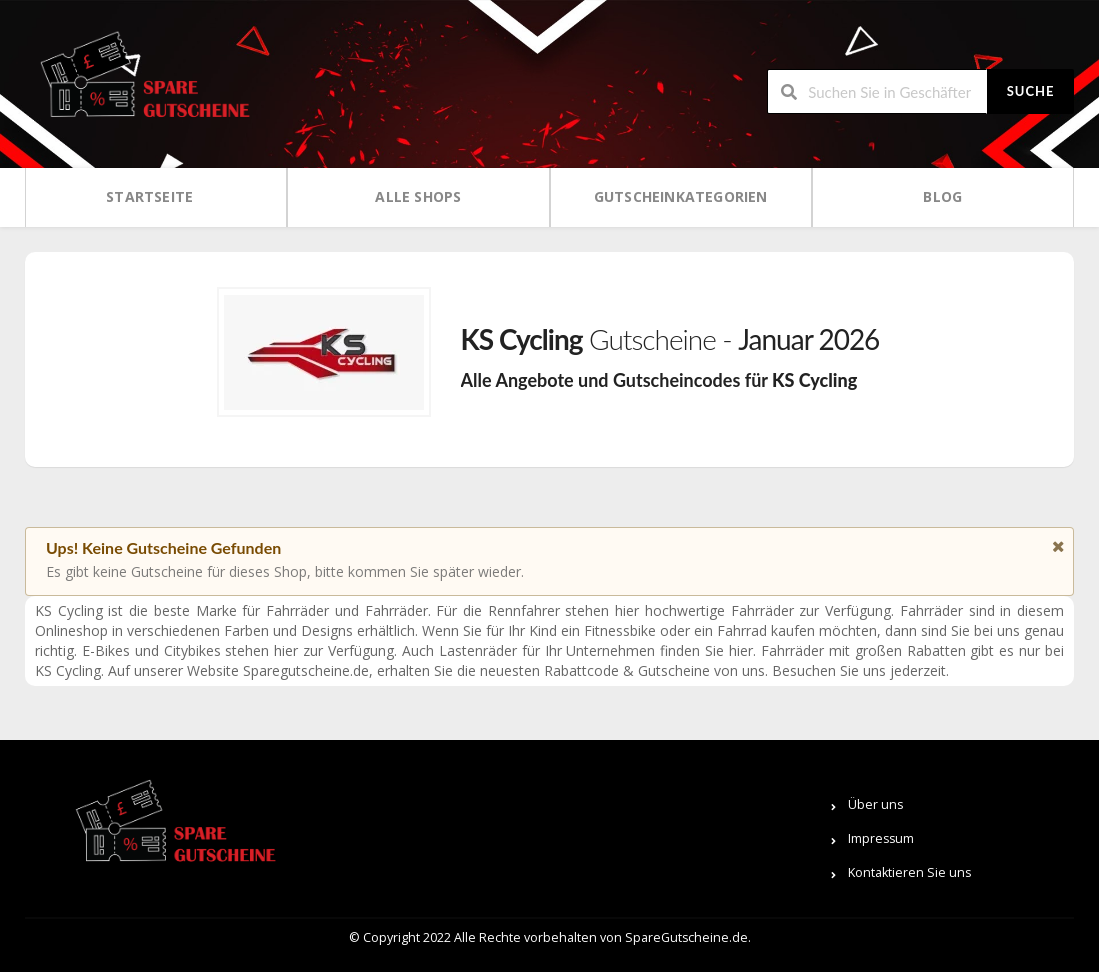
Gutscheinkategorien (681, 196)
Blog (942, 196)
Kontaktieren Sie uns (909, 872)
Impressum (881, 838)
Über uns (875, 804)
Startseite (149, 196)
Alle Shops (418, 196)
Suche (1031, 91)
